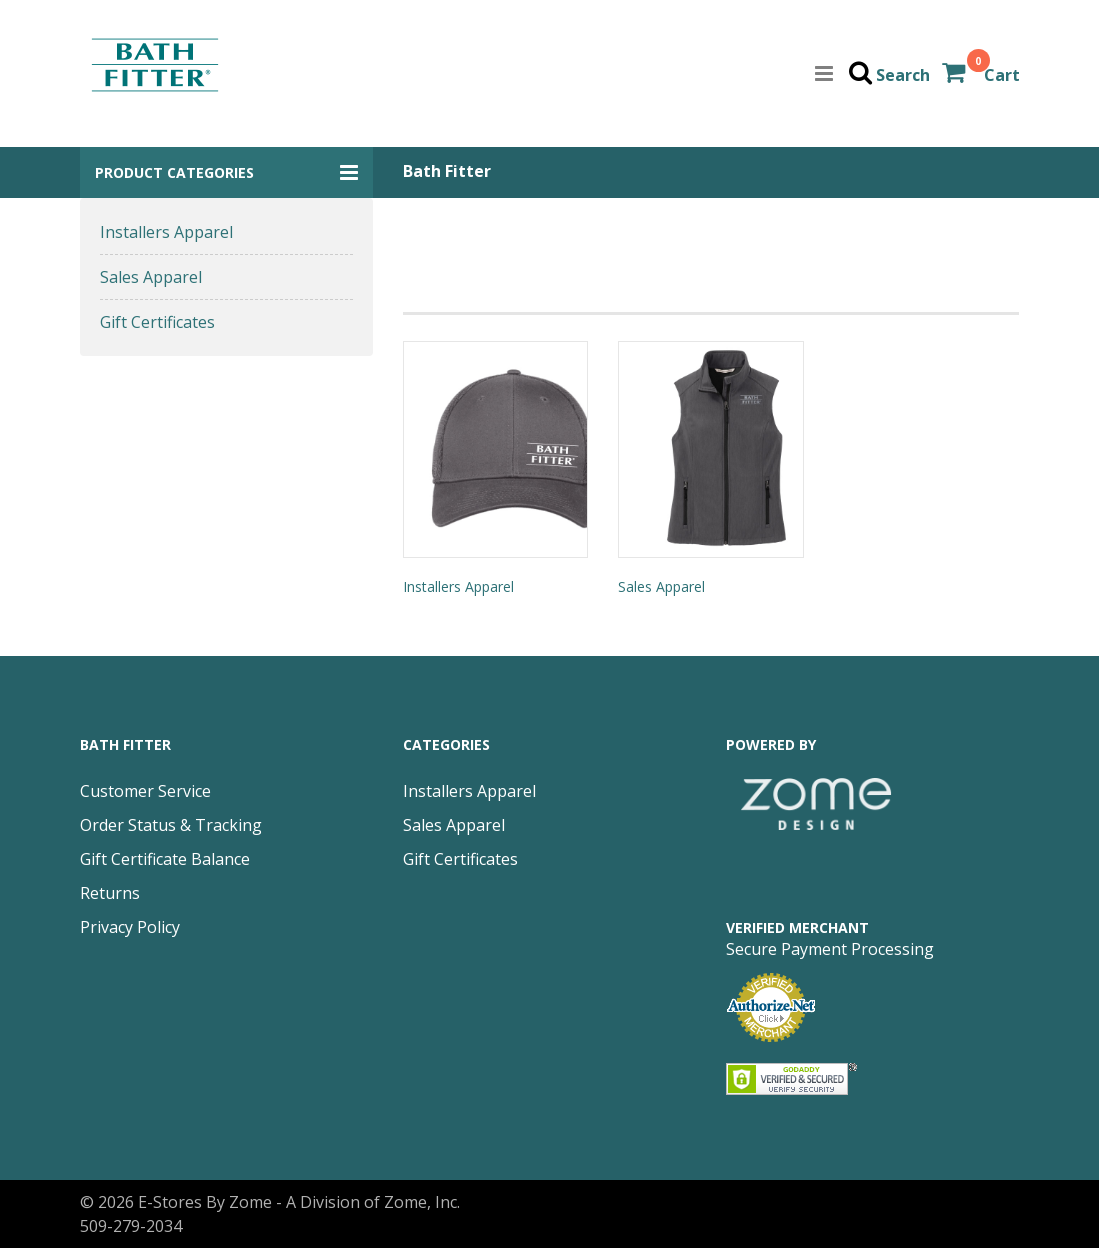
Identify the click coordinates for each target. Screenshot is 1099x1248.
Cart (1002, 75)
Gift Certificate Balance (165, 859)
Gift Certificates (157, 322)
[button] (226, 172)
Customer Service (145, 791)
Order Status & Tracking (171, 825)
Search (903, 75)
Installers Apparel (166, 232)
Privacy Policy (130, 927)
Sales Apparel (151, 277)
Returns (110, 893)
